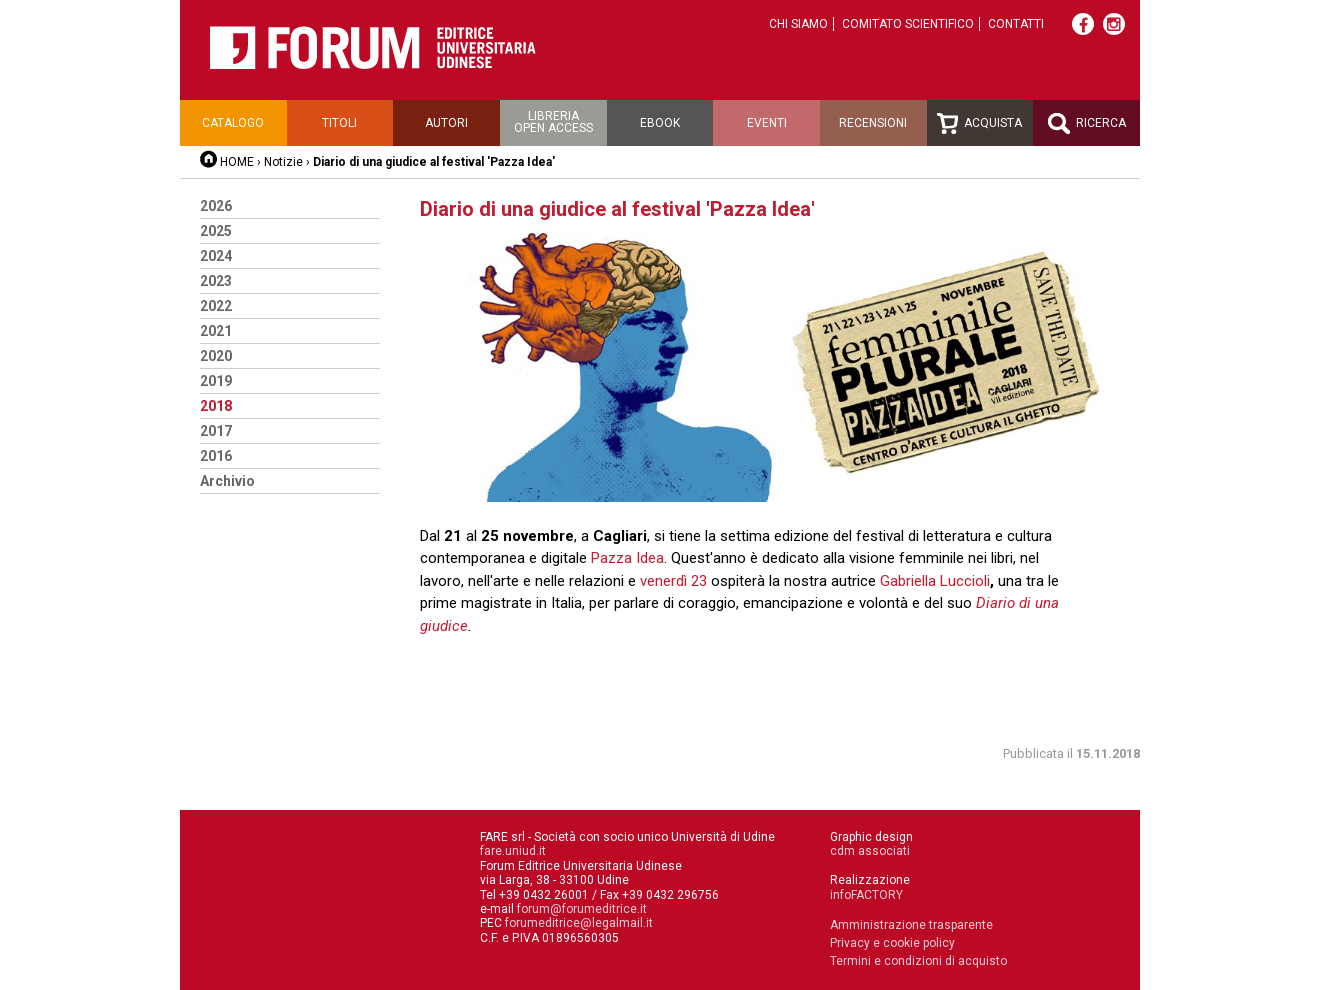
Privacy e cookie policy (892, 943)
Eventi (767, 123)
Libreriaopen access (553, 122)
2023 (216, 281)
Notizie (283, 162)
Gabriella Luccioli (935, 581)
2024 (216, 256)
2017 (216, 431)
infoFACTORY (866, 895)
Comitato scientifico (908, 24)
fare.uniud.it (513, 851)
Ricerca (1087, 123)
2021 (216, 331)
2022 (216, 306)
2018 (216, 406)
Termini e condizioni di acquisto (918, 961)
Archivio (227, 481)
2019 (216, 381)
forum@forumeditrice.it (582, 909)
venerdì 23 (675, 581)
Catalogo (233, 123)
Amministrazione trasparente (911, 925)
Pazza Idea (627, 558)
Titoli (339, 123)
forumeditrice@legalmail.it (579, 923)
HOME (237, 162)
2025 (216, 231)
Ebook (660, 123)
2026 (216, 206)
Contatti (1016, 24)
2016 (216, 456)
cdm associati (870, 851)
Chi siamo (798, 24)
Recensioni (873, 123)
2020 (216, 356)
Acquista (979, 123)
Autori (446, 123)
